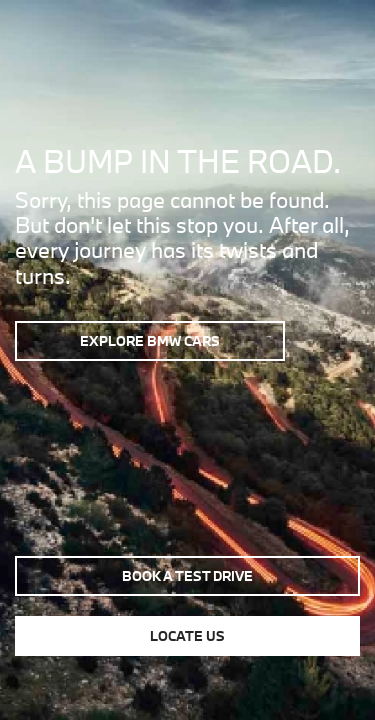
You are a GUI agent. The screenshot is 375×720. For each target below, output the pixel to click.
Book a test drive (187, 576)
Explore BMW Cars (150, 341)
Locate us (187, 636)
